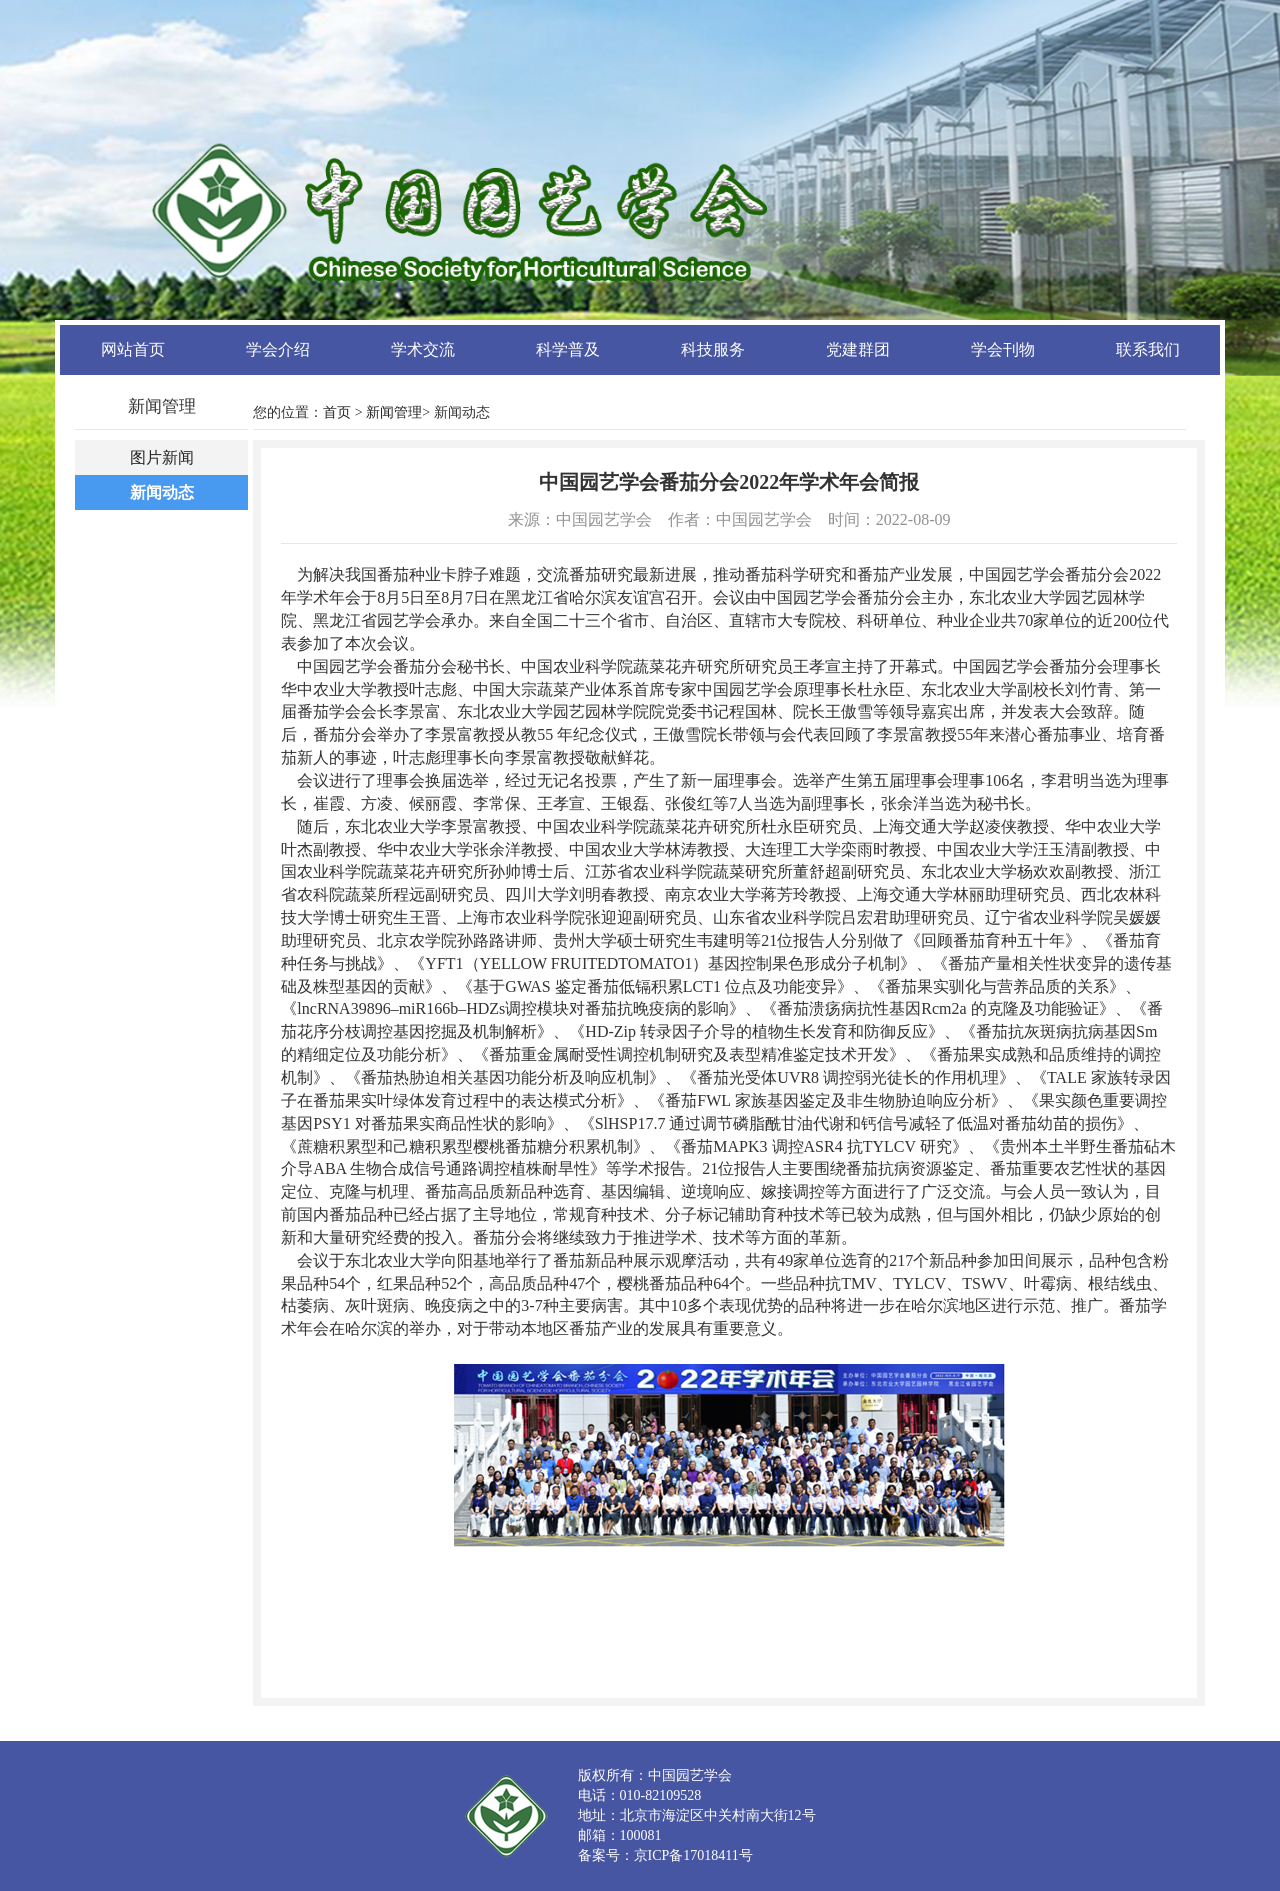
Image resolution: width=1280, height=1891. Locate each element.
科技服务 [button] (713, 349)
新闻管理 (394, 412)
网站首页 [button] (133, 349)
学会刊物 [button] (1003, 349)
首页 (337, 412)
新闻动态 (162, 492)
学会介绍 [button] (278, 349)
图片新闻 (162, 457)
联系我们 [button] (1148, 349)
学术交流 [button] (423, 349)
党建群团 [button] (858, 349)
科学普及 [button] (568, 349)
